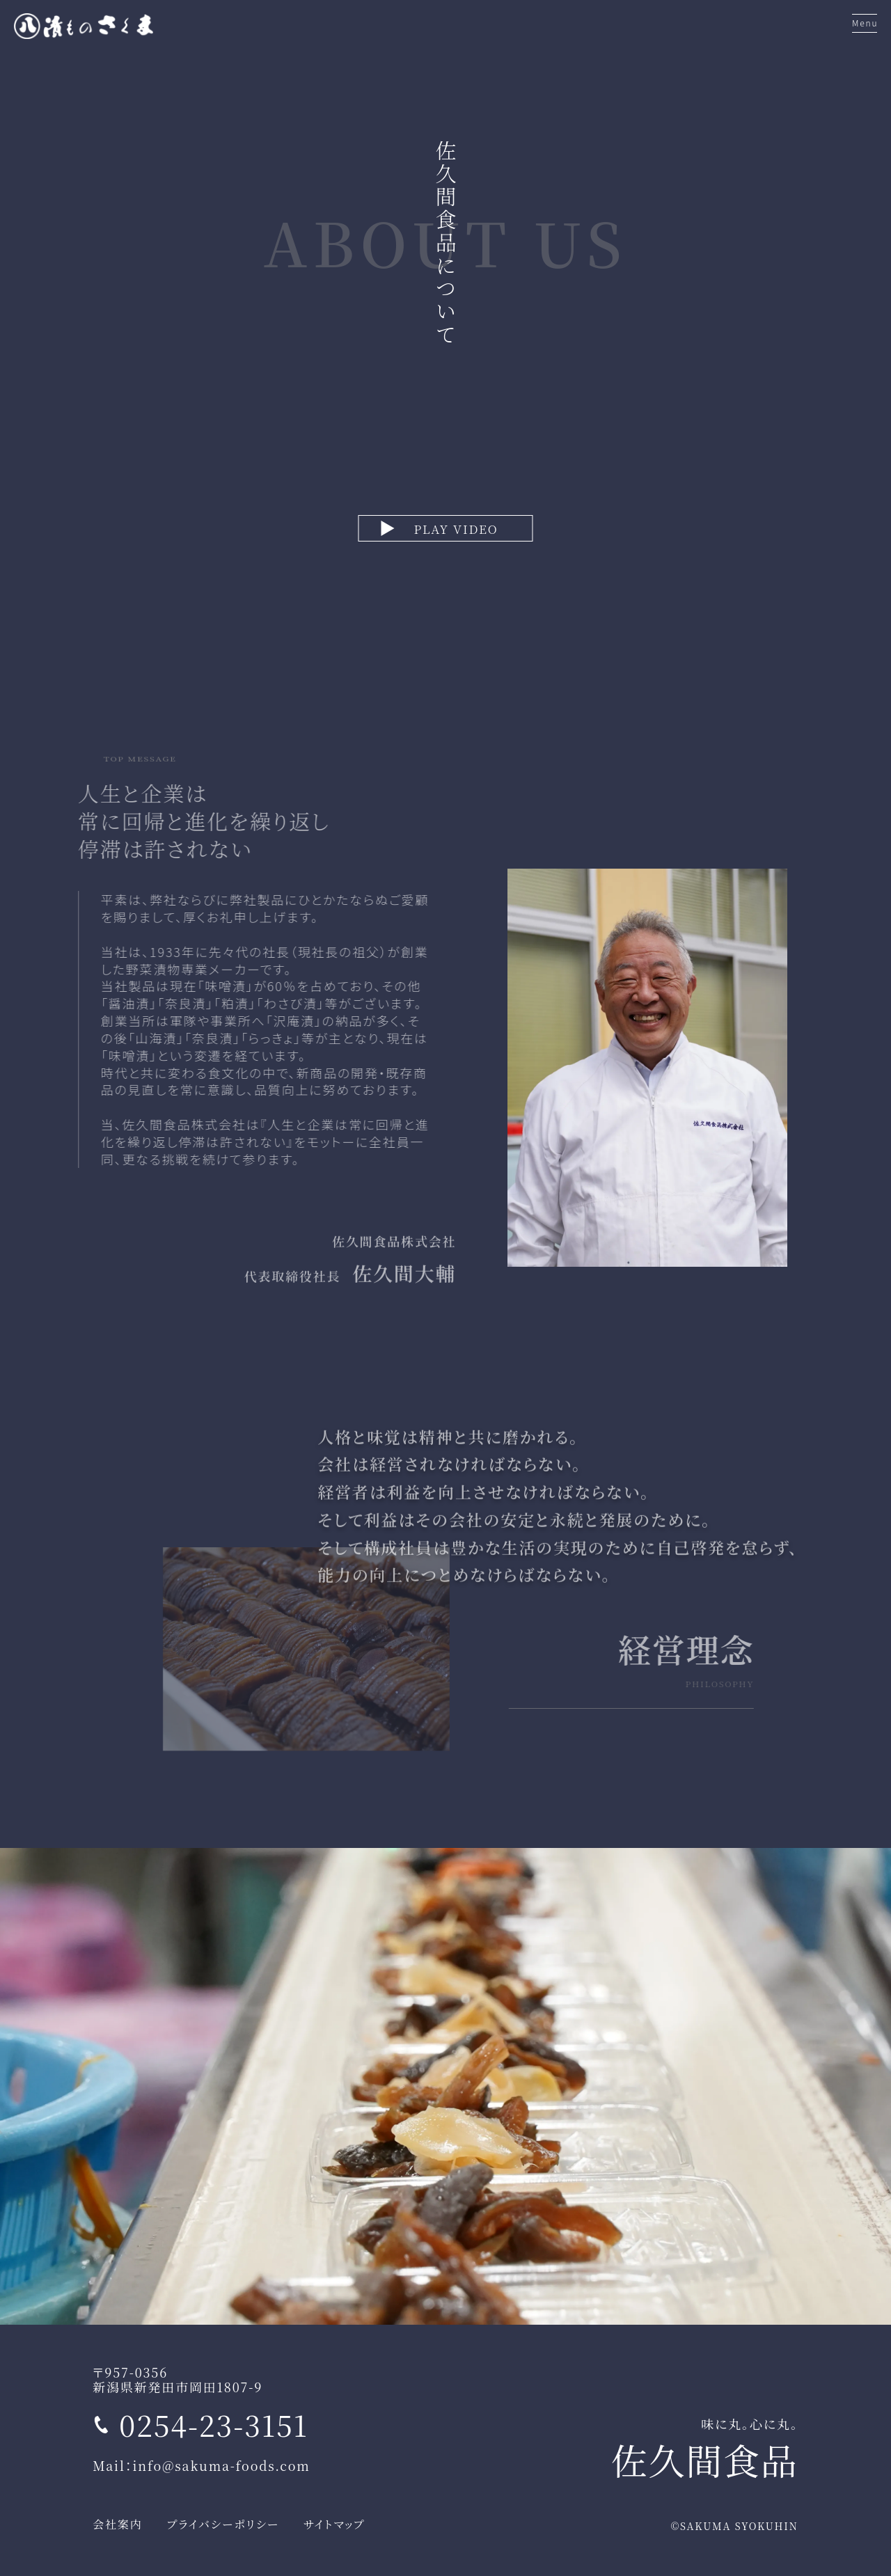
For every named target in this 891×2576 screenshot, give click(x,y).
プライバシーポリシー (223, 2524)
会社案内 (117, 2524)
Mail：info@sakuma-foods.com (201, 2465)
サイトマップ (334, 2524)
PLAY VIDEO (455, 528)
